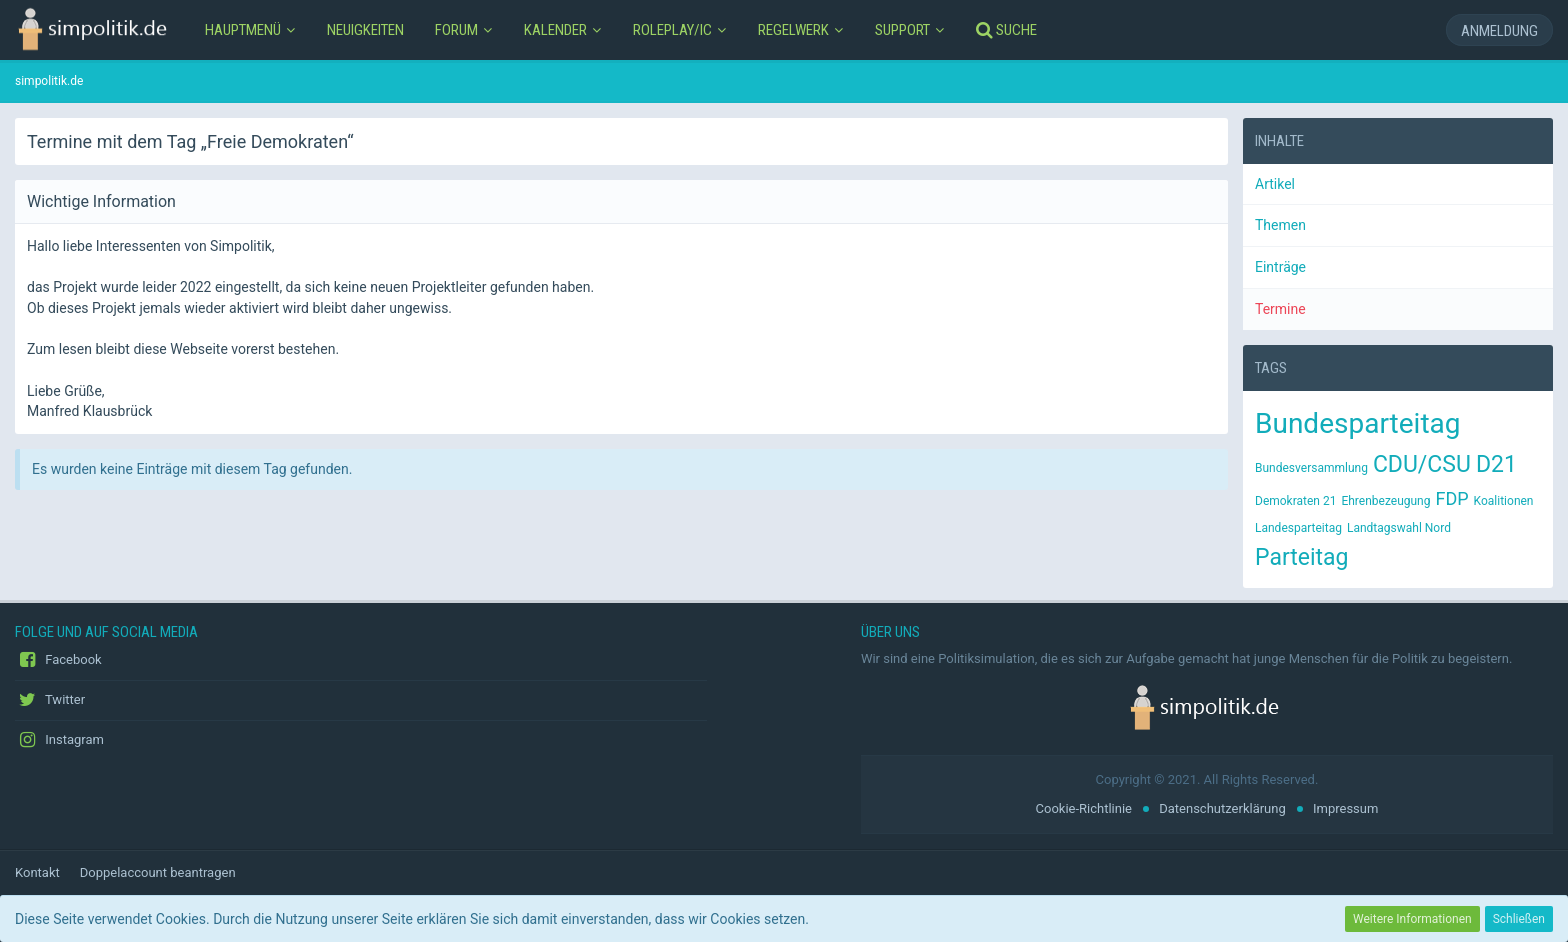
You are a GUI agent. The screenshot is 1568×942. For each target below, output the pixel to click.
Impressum (1345, 808)
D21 (1496, 464)
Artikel (1275, 184)
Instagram (59, 740)
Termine (1280, 309)
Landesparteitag (1298, 528)
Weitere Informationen (1412, 919)
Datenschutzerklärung (1222, 808)
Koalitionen (1504, 501)
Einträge (1280, 267)
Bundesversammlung (1311, 468)
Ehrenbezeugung (1385, 501)
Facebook (58, 660)
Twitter (50, 700)
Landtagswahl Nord (1399, 528)
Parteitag (1302, 557)
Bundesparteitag (1358, 423)
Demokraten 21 (1295, 501)
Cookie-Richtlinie (1084, 808)
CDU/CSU (1422, 464)
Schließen (1519, 919)
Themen (1280, 225)
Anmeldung (1499, 31)
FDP (1451, 498)
